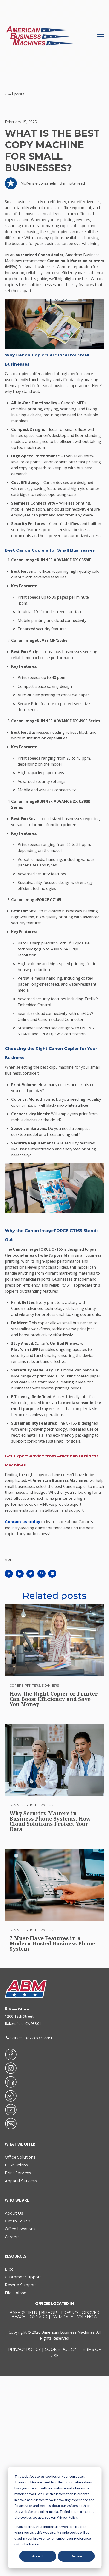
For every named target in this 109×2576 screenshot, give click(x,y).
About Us (14, 2213)
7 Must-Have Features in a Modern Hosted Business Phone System (52, 1943)
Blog (9, 2269)
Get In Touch (17, 2221)
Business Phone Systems (31, 1805)
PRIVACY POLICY (24, 2349)
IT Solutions (16, 2165)
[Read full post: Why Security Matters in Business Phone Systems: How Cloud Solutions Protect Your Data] (54, 1760)
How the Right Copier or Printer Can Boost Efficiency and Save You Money (54, 1699)
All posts (16, 94)
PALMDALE (62, 2317)
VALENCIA (87, 2317)
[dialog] (54, 2517)
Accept (37, 2556)
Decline (76, 2556)
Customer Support (23, 2277)
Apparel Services (21, 2181)
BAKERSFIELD (23, 2312)
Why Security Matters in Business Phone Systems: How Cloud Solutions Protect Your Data (50, 1821)
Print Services (18, 2173)
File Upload (16, 2293)
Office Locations (20, 2229)
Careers (12, 2237)
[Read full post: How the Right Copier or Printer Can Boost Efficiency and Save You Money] (54, 1640)
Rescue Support (20, 2285)
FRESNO (69, 2312)
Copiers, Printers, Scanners (34, 1685)
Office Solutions (20, 2157)
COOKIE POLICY (60, 2349)
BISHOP (49, 2312)
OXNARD (38, 2317)
